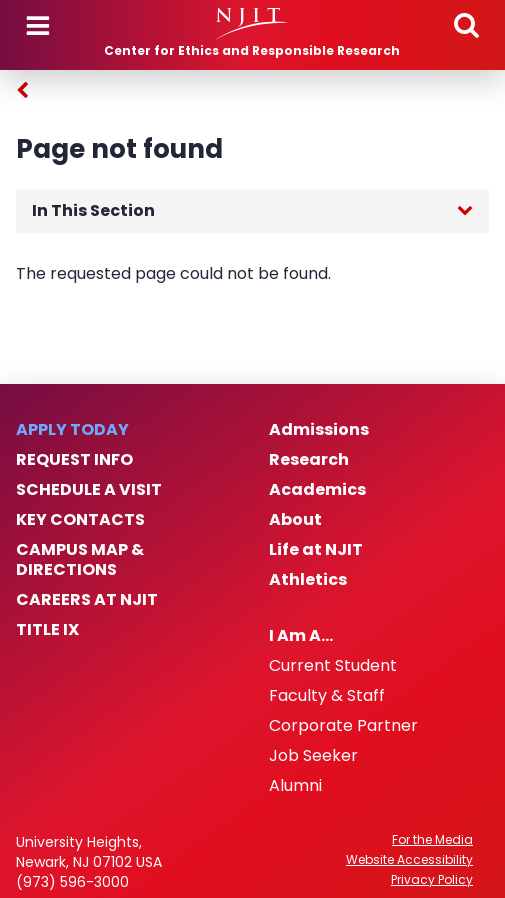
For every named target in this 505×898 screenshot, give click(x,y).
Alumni (295, 786)
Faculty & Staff (327, 696)
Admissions (319, 430)
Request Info (74, 460)
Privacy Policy (432, 880)
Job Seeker (313, 756)
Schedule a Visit (89, 490)
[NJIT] (252, 24)
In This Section (93, 210)
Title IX (47, 630)
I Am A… (301, 636)
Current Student (333, 666)
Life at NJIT (316, 550)
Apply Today (72, 430)
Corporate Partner (343, 726)
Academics (317, 490)
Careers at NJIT (87, 600)
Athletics (308, 580)
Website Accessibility (409, 860)
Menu (38, 26)
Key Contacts (80, 520)
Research (309, 460)
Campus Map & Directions (80, 560)
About (295, 520)
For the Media (432, 840)
